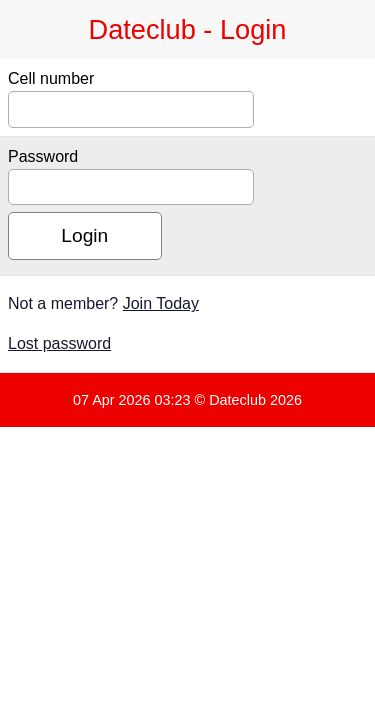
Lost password (59, 343)
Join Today (161, 303)
